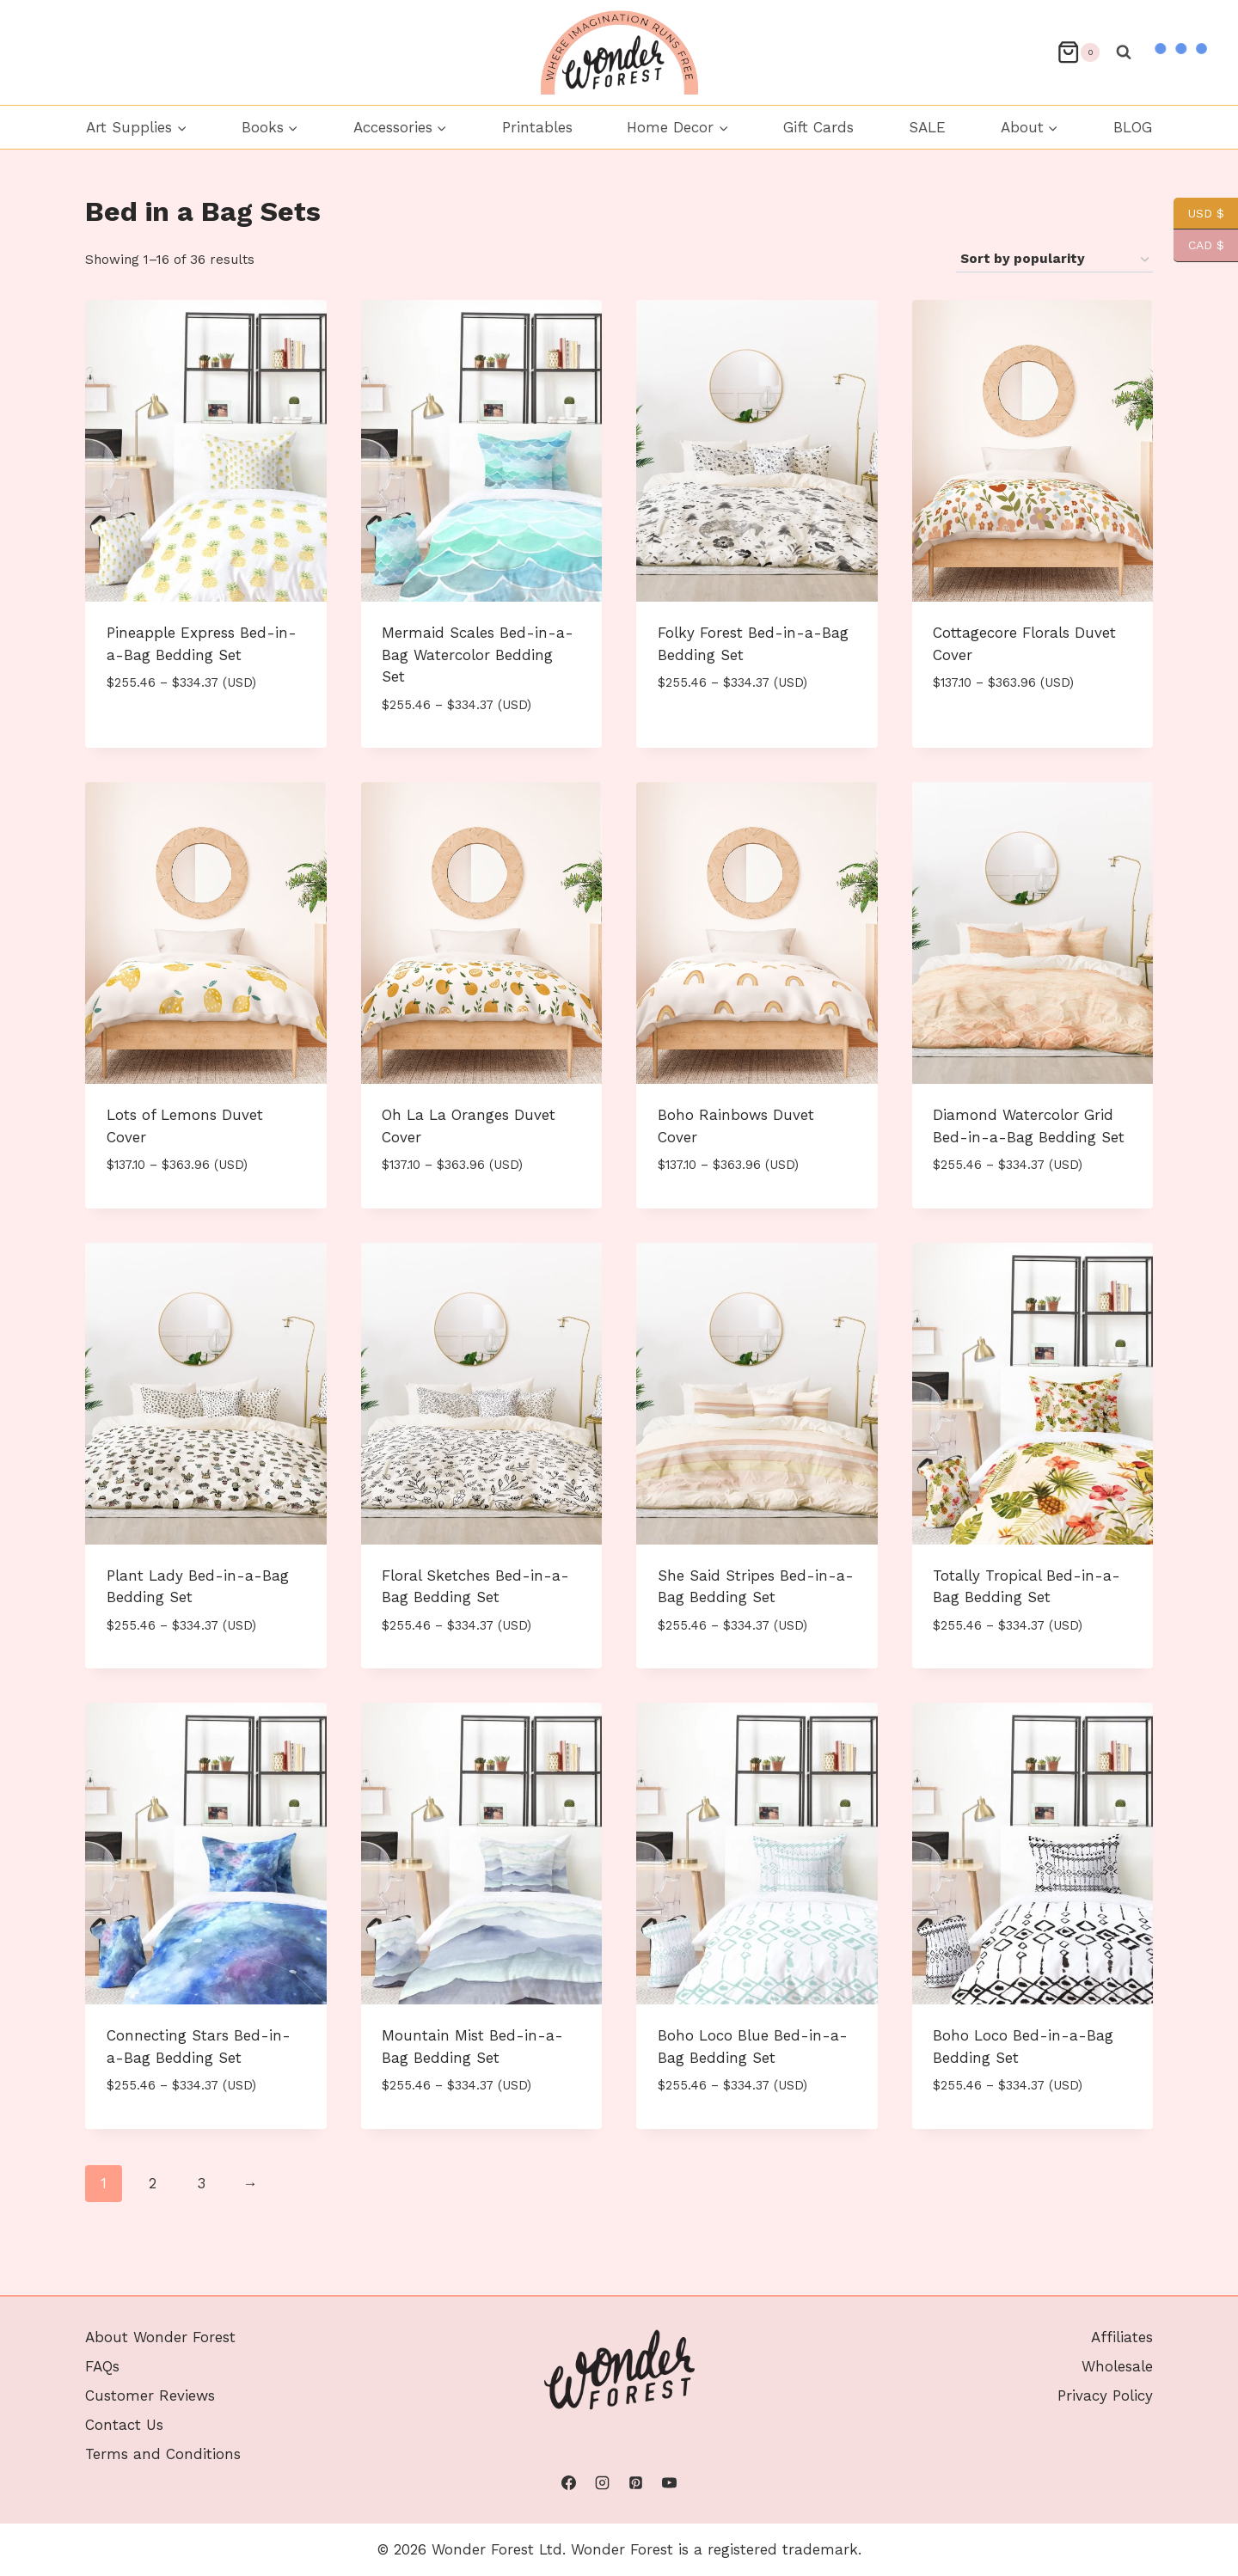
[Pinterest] (636, 2483)
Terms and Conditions (163, 2454)
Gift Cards (818, 127)
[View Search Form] (1123, 52)
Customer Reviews (150, 2395)
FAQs (102, 2366)
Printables (537, 127)
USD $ (1199, 213)
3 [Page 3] (201, 2183)
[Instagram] (601, 2483)
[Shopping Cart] (1078, 52)
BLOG (1132, 127)
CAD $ (1199, 245)
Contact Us (124, 2424)
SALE (927, 127)
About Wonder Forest (160, 2337)
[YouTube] (669, 2483)
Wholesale (1117, 2366)
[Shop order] (1054, 259)
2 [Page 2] (152, 2183)
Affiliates (1122, 2337)
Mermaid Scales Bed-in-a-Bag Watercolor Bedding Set (477, 654)
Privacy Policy (1105, 2395)
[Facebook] (568, 2483)
